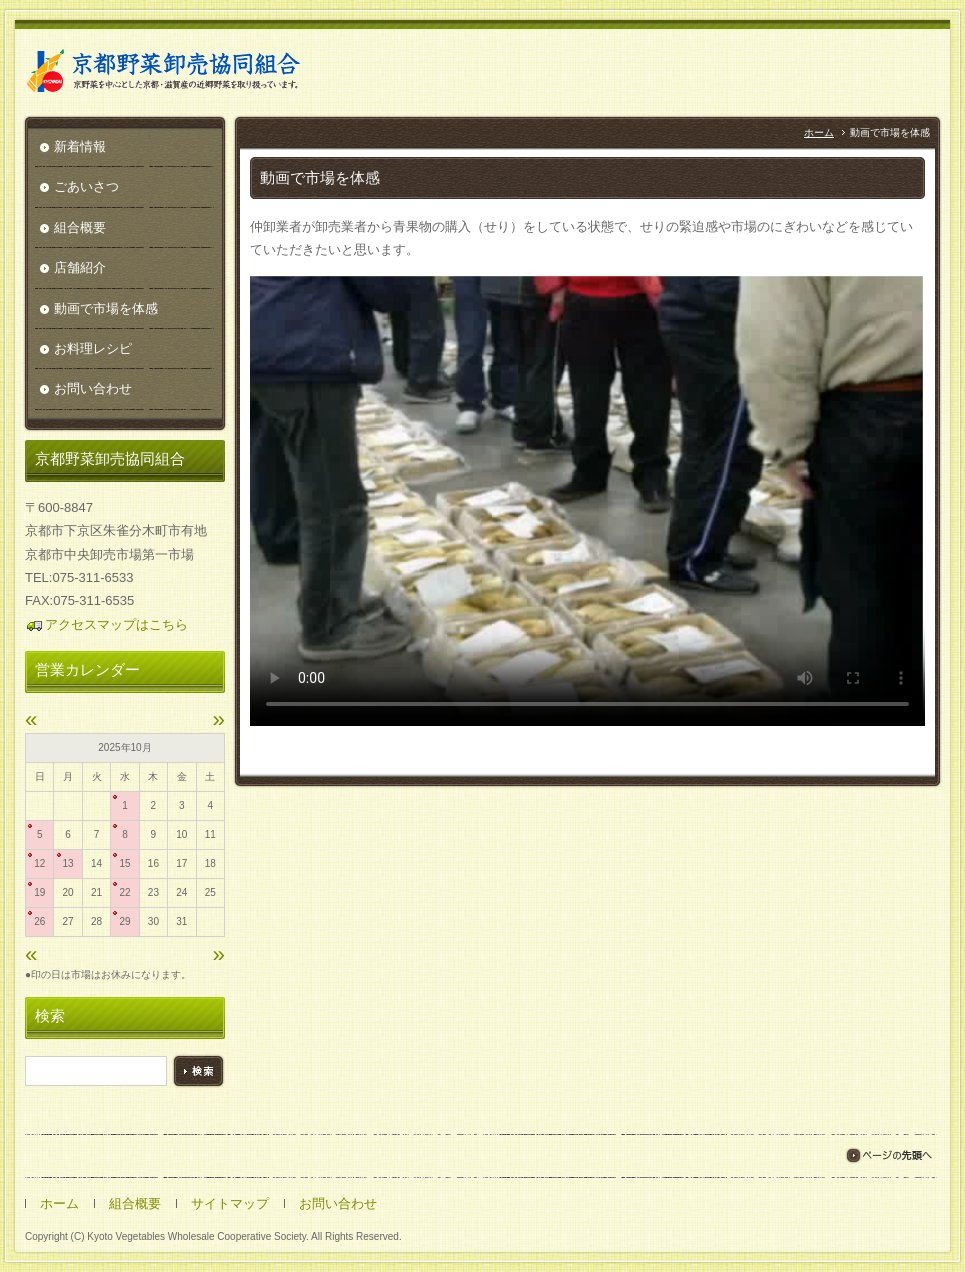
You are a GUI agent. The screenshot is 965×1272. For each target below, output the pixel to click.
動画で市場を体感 (106, 308)
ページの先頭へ (888, 1155)
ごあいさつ (86, 186)
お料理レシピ (93, 348)
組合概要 (80, 227)
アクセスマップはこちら (106, 624)
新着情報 (80, 146)
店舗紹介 (80, 267)
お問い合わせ (93, 388)
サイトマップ (230, 1203)
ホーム (819, 132)
